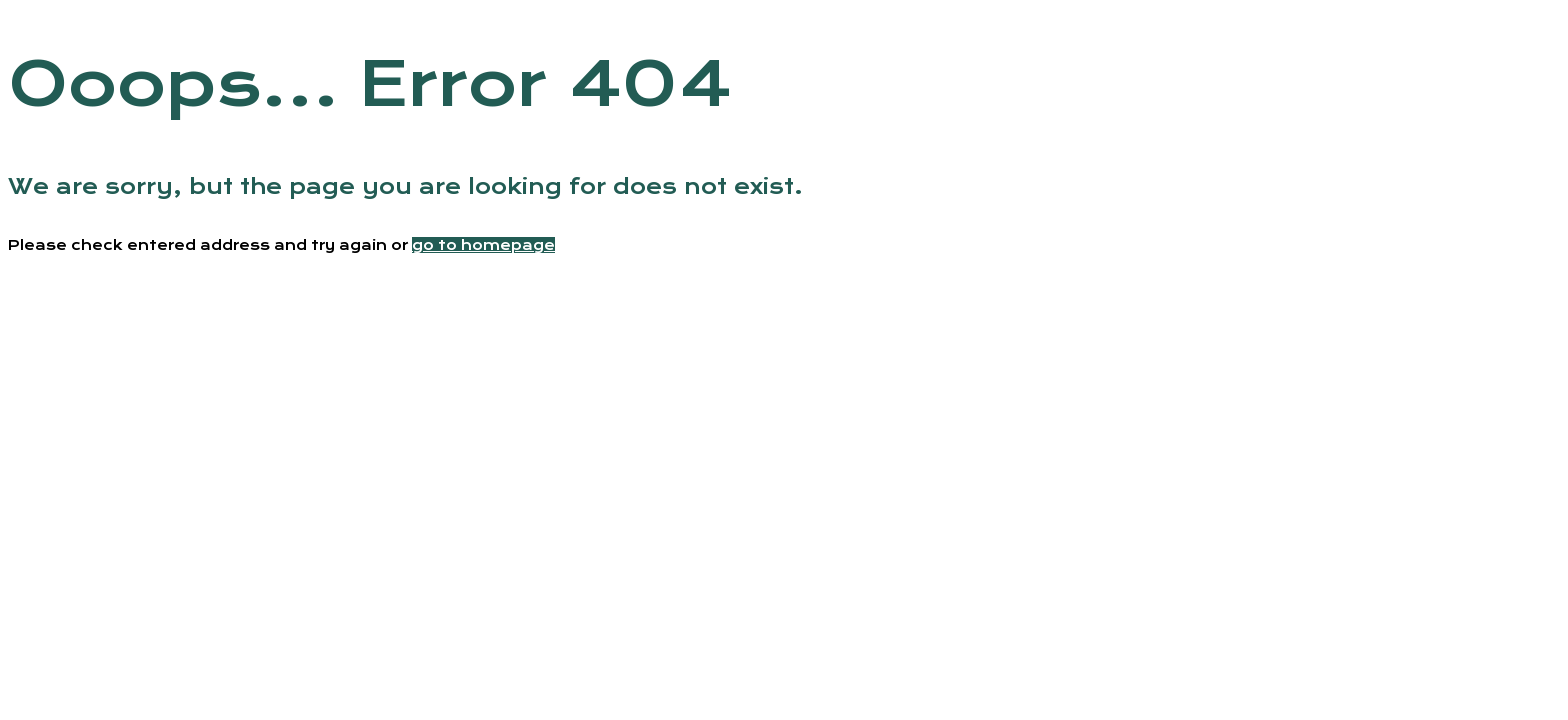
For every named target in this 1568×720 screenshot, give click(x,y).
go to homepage (483, 245)
